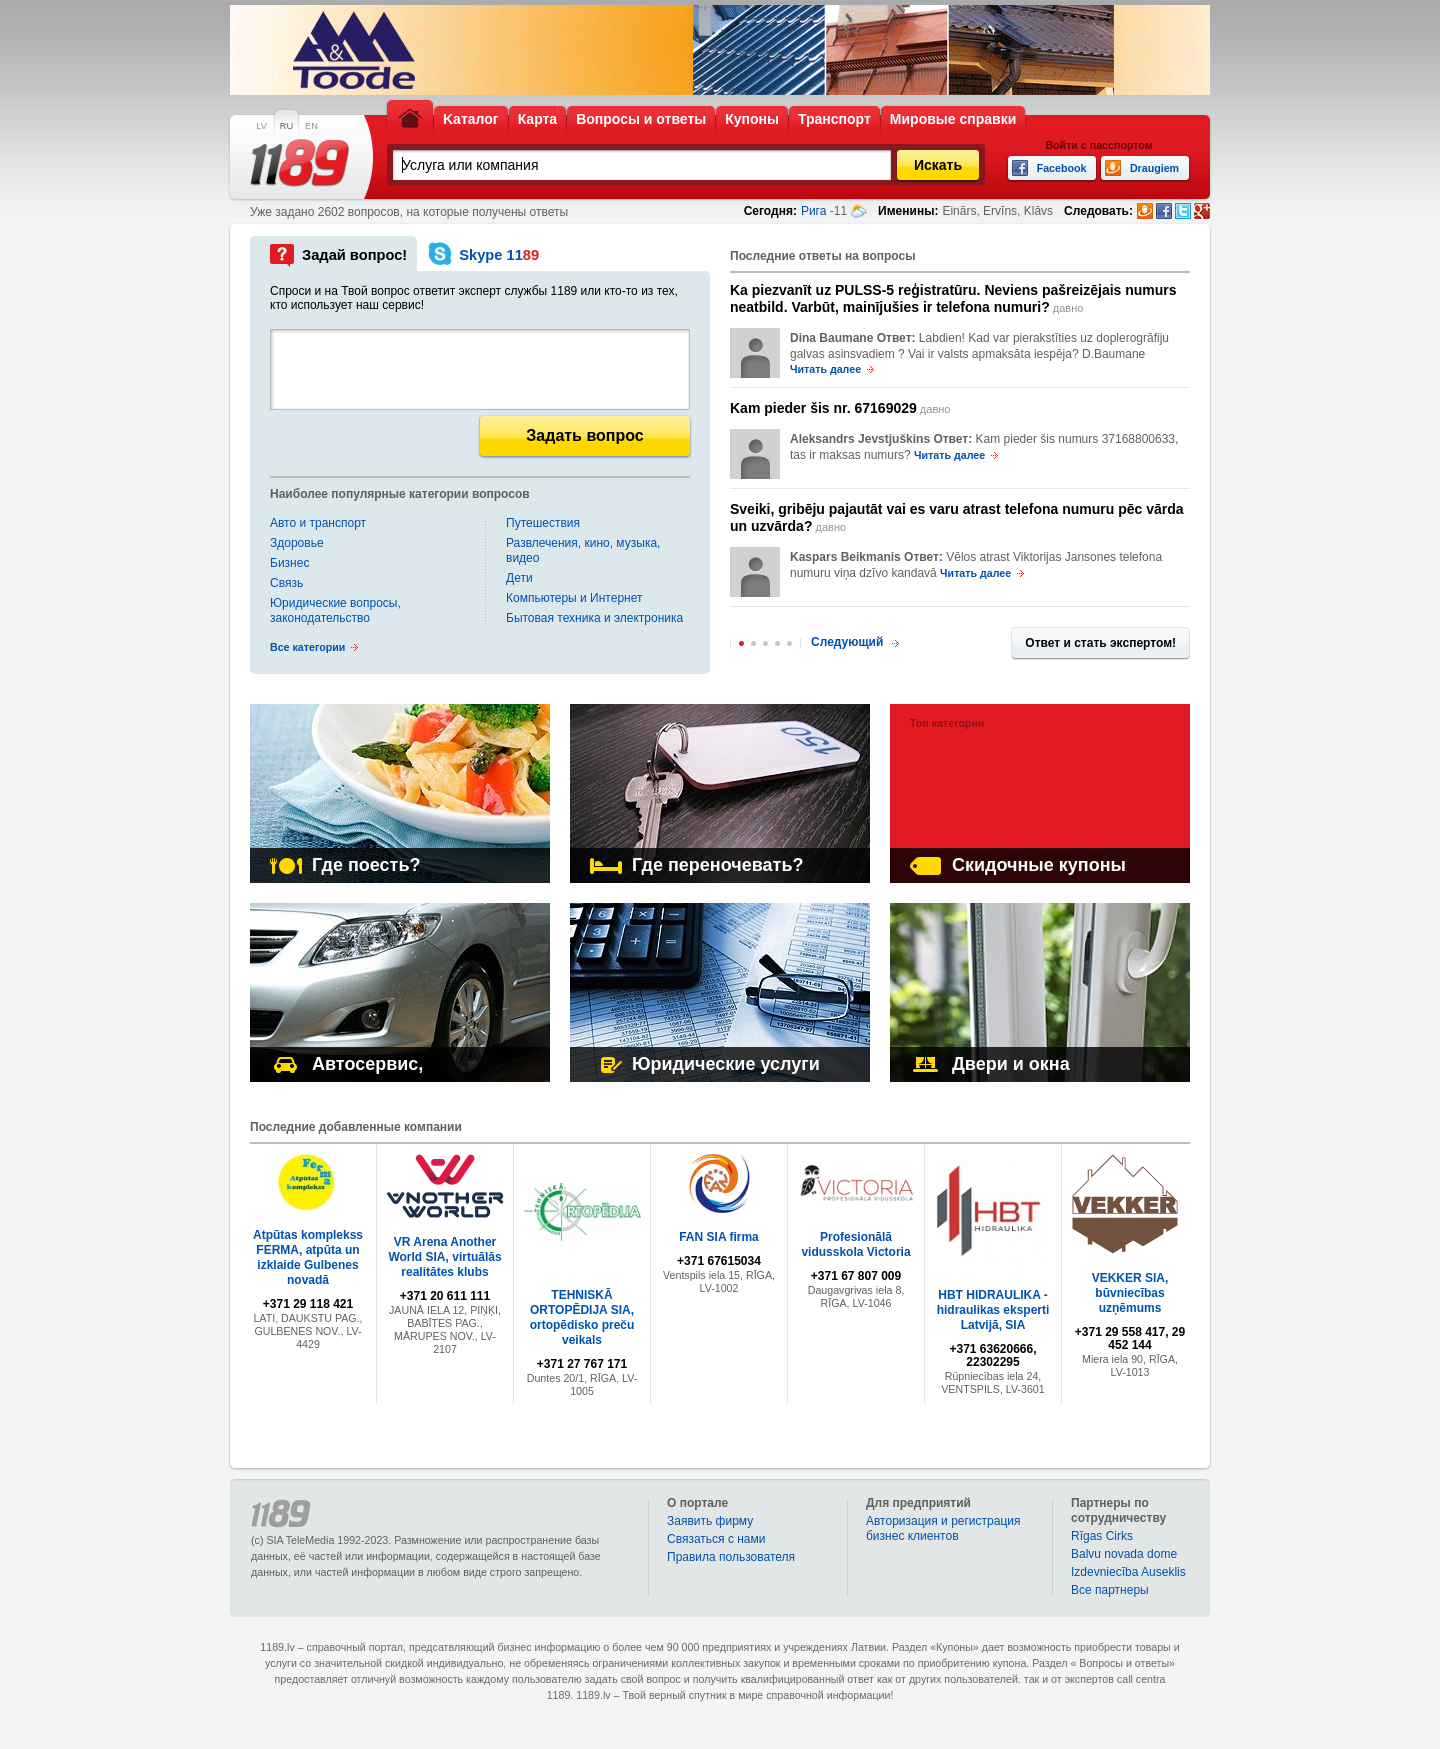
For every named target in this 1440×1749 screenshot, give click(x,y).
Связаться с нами (716, 1539)
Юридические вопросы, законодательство (335, 610)
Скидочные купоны (1018, 865)
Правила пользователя (731, 1557)
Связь (286, 583)
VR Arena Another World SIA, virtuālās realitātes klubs (444, 1257)
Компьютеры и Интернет (574, 598)
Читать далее (825, 369)
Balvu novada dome (1124, 1554)
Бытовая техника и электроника (594, 618)
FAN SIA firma (719, 1237)
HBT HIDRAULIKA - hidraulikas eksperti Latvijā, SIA (993, 1310)
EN (311, 126)
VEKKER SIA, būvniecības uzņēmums (1130, 1293)
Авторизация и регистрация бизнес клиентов (943, 1528)
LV (261, 126)
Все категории (307, 647)
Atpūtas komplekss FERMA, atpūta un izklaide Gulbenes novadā (308, 1257)
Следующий (847, 642)
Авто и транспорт (318, 523)
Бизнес (289, 563)
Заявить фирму (710, 1521)
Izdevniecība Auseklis (1128, 1572)
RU (286, 126)
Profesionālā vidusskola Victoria (855, 1244)
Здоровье (297, 543)
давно (953, 298)
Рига (814, 211)
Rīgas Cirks (1102, 1536)
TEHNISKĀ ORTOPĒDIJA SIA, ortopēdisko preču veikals (582, 1317)
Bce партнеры (1110, 1590)
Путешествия (543, 523)
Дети (519, 578)
